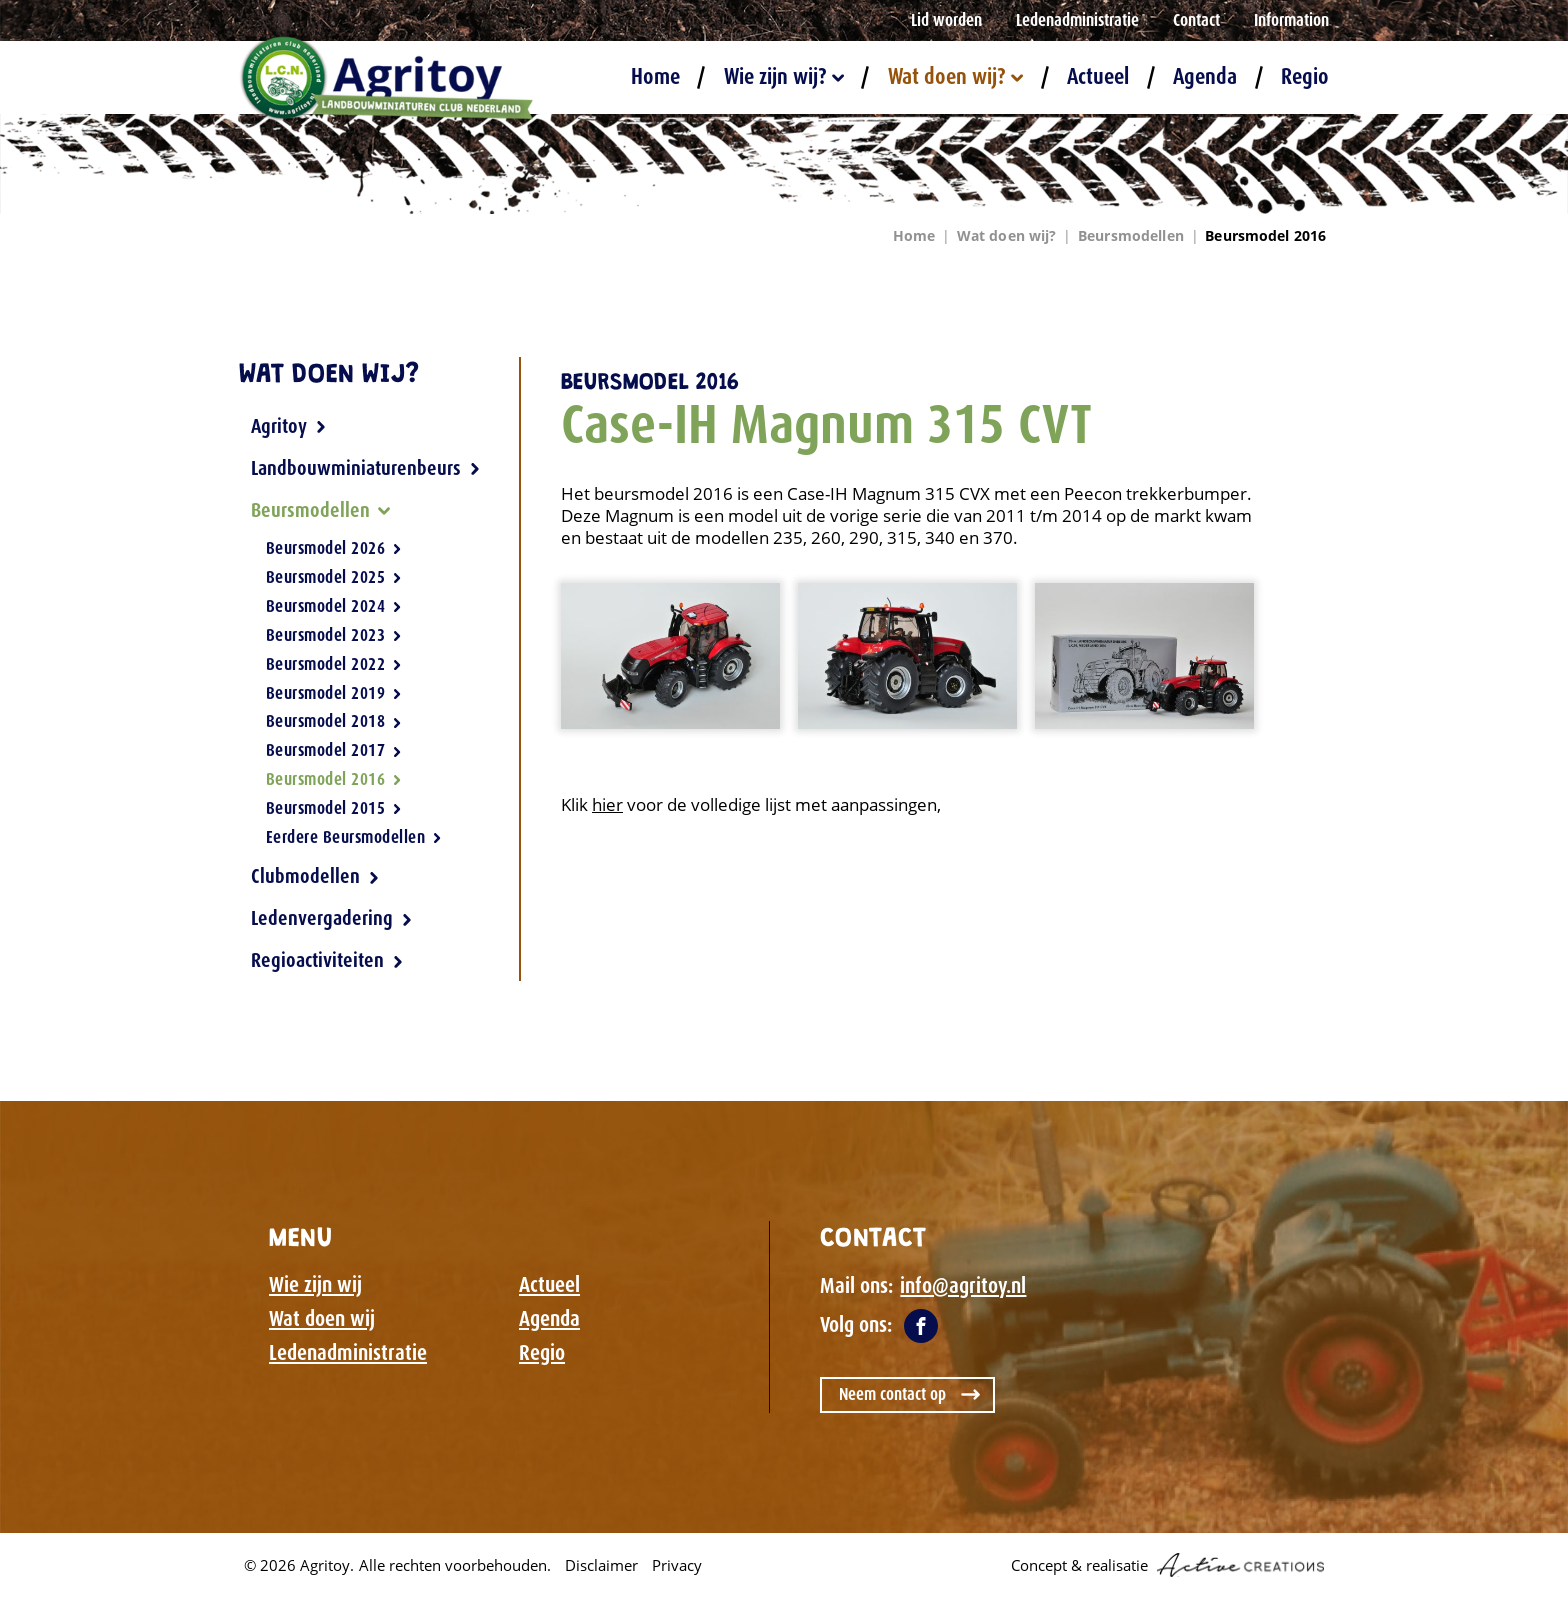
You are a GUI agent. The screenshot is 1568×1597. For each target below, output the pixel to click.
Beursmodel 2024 (334, 606)
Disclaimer (601, 1565)
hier (607, 804)
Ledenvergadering (332, 918)
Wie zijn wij (315, 1285)
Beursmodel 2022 (334, 664)
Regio (1305, 77)
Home (655, 77)
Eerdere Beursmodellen (354, 836)
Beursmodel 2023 (334, 635)
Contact (1196, 20)
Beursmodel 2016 (1265, 235)
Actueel (1098, 77)
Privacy (677, 1565)
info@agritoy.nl (963, 1286)
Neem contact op (893, 1394)
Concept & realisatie (1167, 1565)
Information (1291, 20)
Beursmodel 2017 (334, 750)
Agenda (1205, 77)
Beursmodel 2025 (334, 577)
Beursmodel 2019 (334, 693)
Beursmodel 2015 (334, 808)
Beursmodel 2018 (334, 721)
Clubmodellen (315, 876)
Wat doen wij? (955, 77)
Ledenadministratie (1077, 20)
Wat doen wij (322, 1319)
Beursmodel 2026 (334, 549)
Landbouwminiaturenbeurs (366, 468)
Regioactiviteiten (327, 960)
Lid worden (946, 20)
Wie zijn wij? (784, 77)
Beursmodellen (1131, 235)
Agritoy (289, 426)
